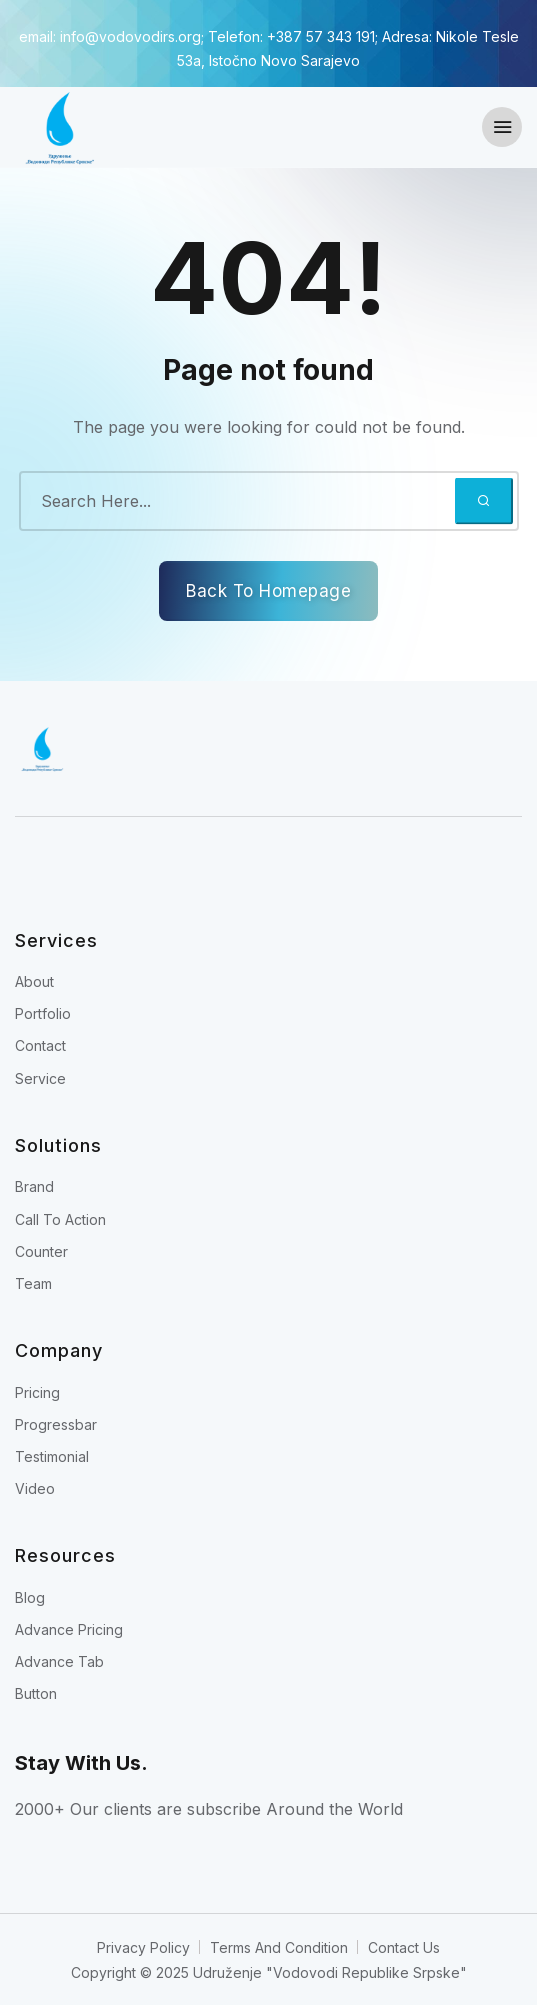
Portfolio (43, 1013)
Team (33, 1283)
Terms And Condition (279, 1947)
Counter (41, 1251)
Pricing (37, 1392)
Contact (40, 1045)
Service (40, 1078)
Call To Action (60, 1219)
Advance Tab (59, 1661)
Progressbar (56, 1424)
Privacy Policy (143, 1947)
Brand (34, 1186)
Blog (30, 1597)
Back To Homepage (268, 591)
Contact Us (404, 1947)
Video (35, 1488)
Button (36, 1693)
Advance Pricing (69, 1629)
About (34, 981)
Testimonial (52, 1456)
